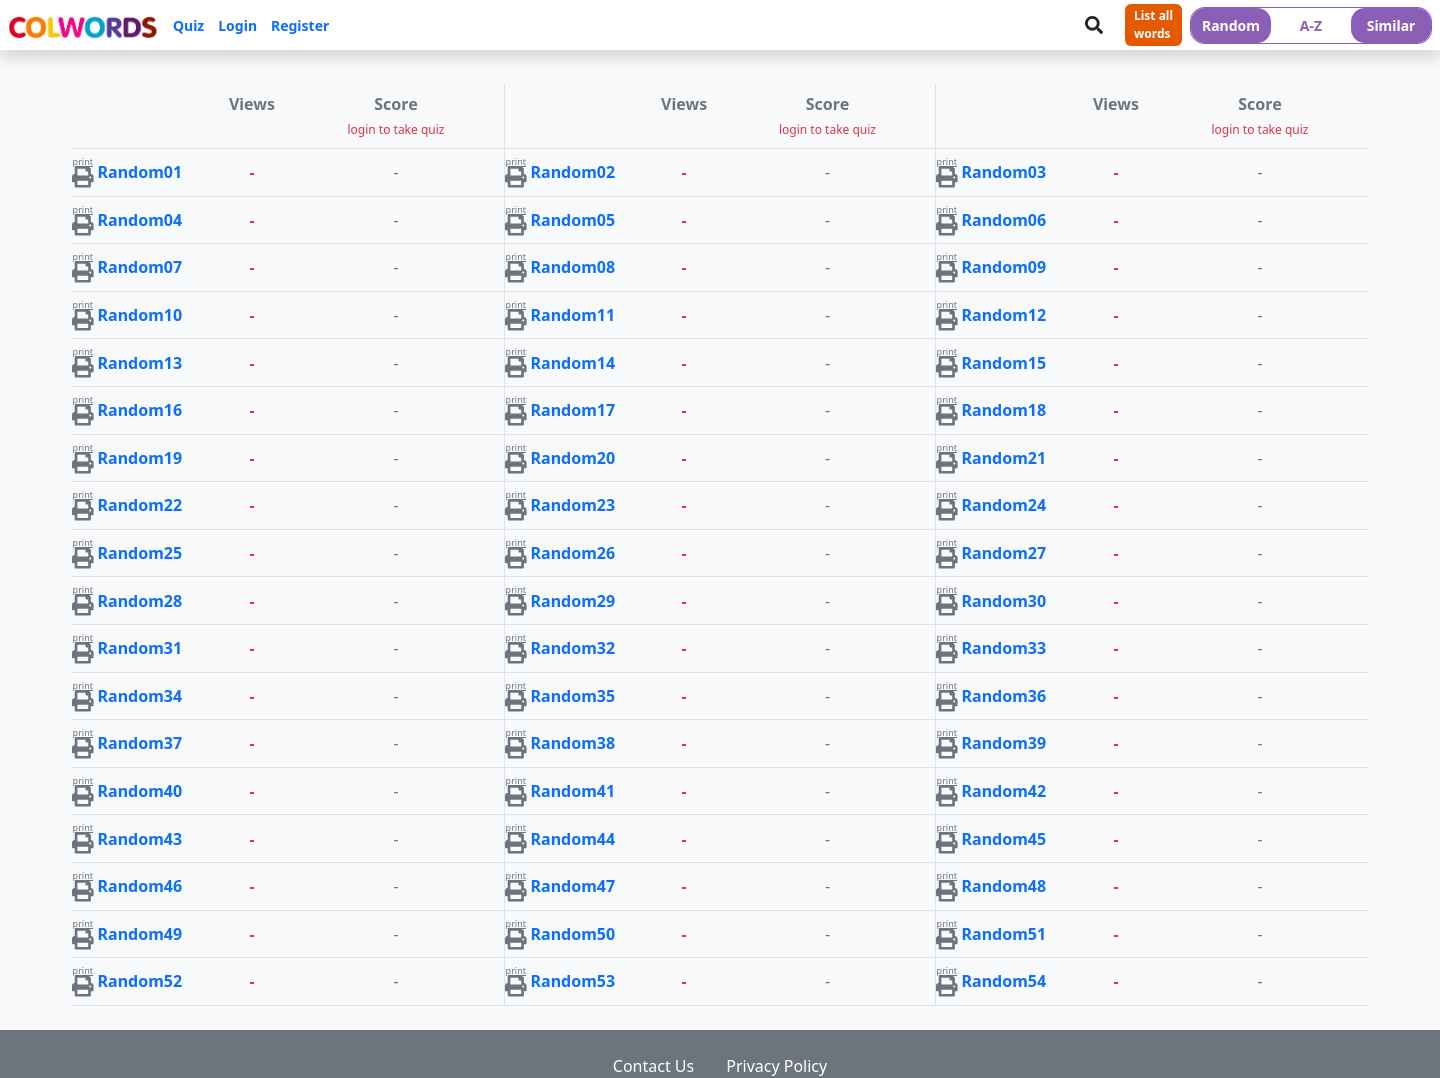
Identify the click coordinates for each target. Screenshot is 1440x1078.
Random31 (140, 648)
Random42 (1004, 791)
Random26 (573, 553)
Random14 (573, 363)
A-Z (1311, 25)
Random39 (1004, 743)
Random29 (573, 601)
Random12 (1004, 315)
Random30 (1004, 601)
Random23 (573, 505)
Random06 (1004, 220)
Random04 (140, 220)
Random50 (573, 934)
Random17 (573, 410)
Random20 (573, 458)
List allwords (1153, 24)
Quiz (188, 25)
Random (1231, 25)
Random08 (573, 267)
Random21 (1004, 458)
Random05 (573, 220)
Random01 (140, 172)
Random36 (1004, 696)
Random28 (140, 601)
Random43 (140, 839)
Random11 (573, 315)
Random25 (140, 553)
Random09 (1004, 267)
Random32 (573, 648)
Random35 (573, 696)
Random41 (573, 791)
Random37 (140, 743)
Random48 (1004, 886)
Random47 (573, 886)
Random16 (140, 410)
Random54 (1004, 981)
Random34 (140, 696)
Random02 (573, 172)
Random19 (140, 458)
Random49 (140, 934)
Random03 (1004, 172)
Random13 (140, 363)
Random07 (140, 267)
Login (237, 25)
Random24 (1004, 505)
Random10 (140, 315)
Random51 (1004, 934)
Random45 (1004, 839)
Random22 (140, 505)
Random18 (1004, 410)
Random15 (1004, 363)
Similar (1391, 25)
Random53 (573, 981)
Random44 (573, 839)
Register (300, 25)
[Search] (1094, 25)
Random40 (140, 791)
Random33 (1004, 648)
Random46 (140, 886)
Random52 (140, 981)
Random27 (1004, 553)
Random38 (573, 743)
